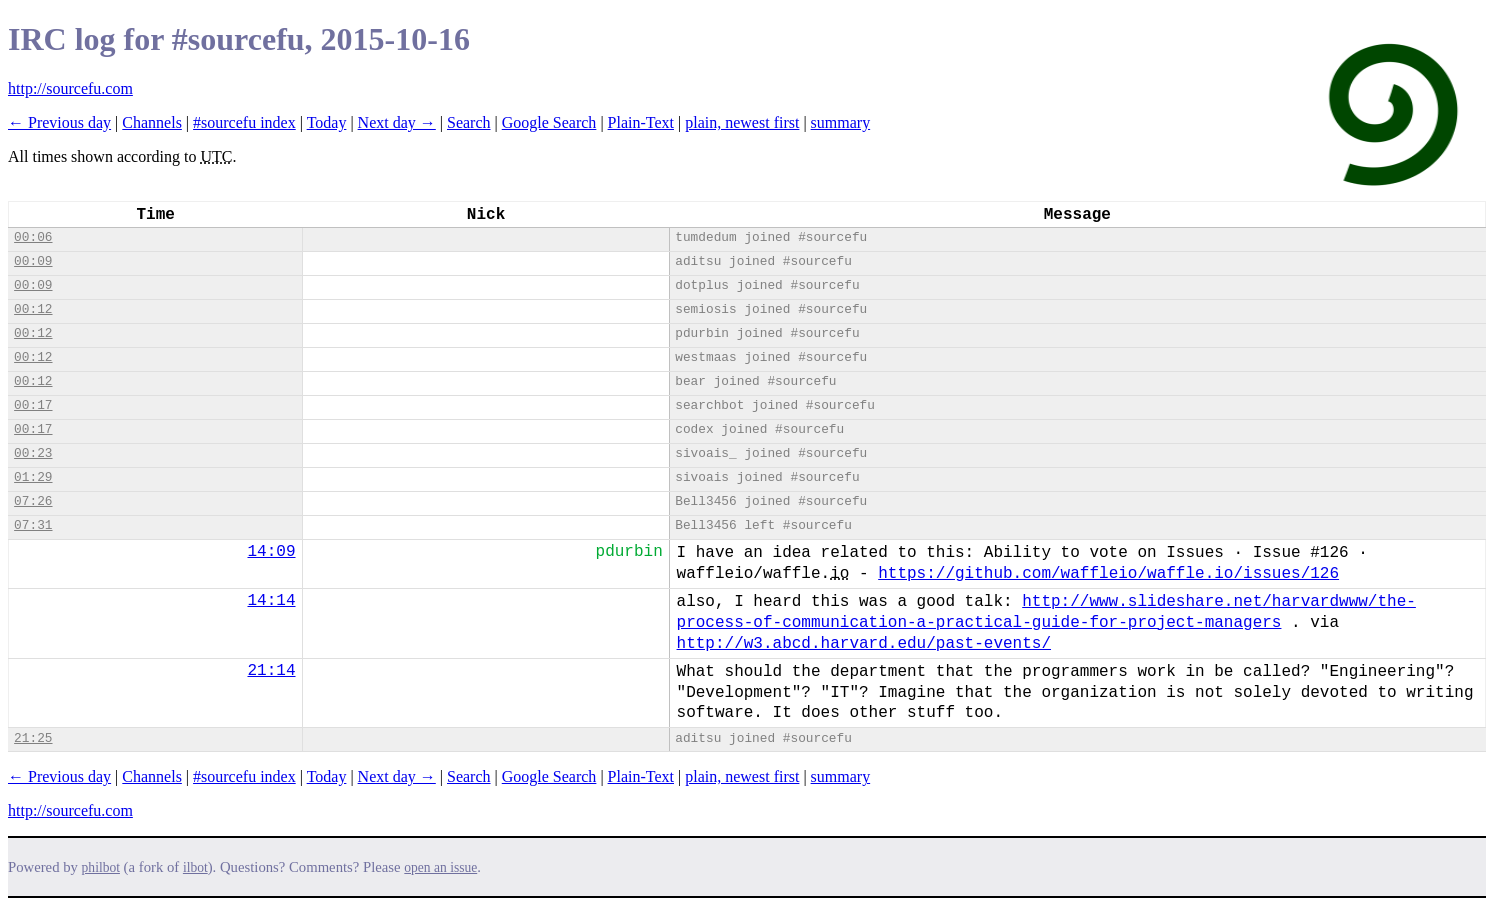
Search (469, 122)
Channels (152, 122)
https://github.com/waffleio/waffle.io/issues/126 (1108, 574)
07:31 (33, 525)
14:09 (272, 552)
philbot (101, 867)
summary (841, 122)
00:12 (33, 309)
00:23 (33, 453)
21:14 (272, 671)
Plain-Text (641, 122)
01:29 (33, 477)
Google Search (549, 122)
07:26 (33, 501)
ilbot (195, 867)
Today (327, 122)
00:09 (33, 261)
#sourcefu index (244, 122)
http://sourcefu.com (70, 88)
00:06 (33, 237)
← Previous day (59, 122)
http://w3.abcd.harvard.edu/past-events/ (864, 644)
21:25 (33, 738)
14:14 (272, 601)
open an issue (440, 867)
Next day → (397, 122)
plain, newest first (742, 122)
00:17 (33, 405)
